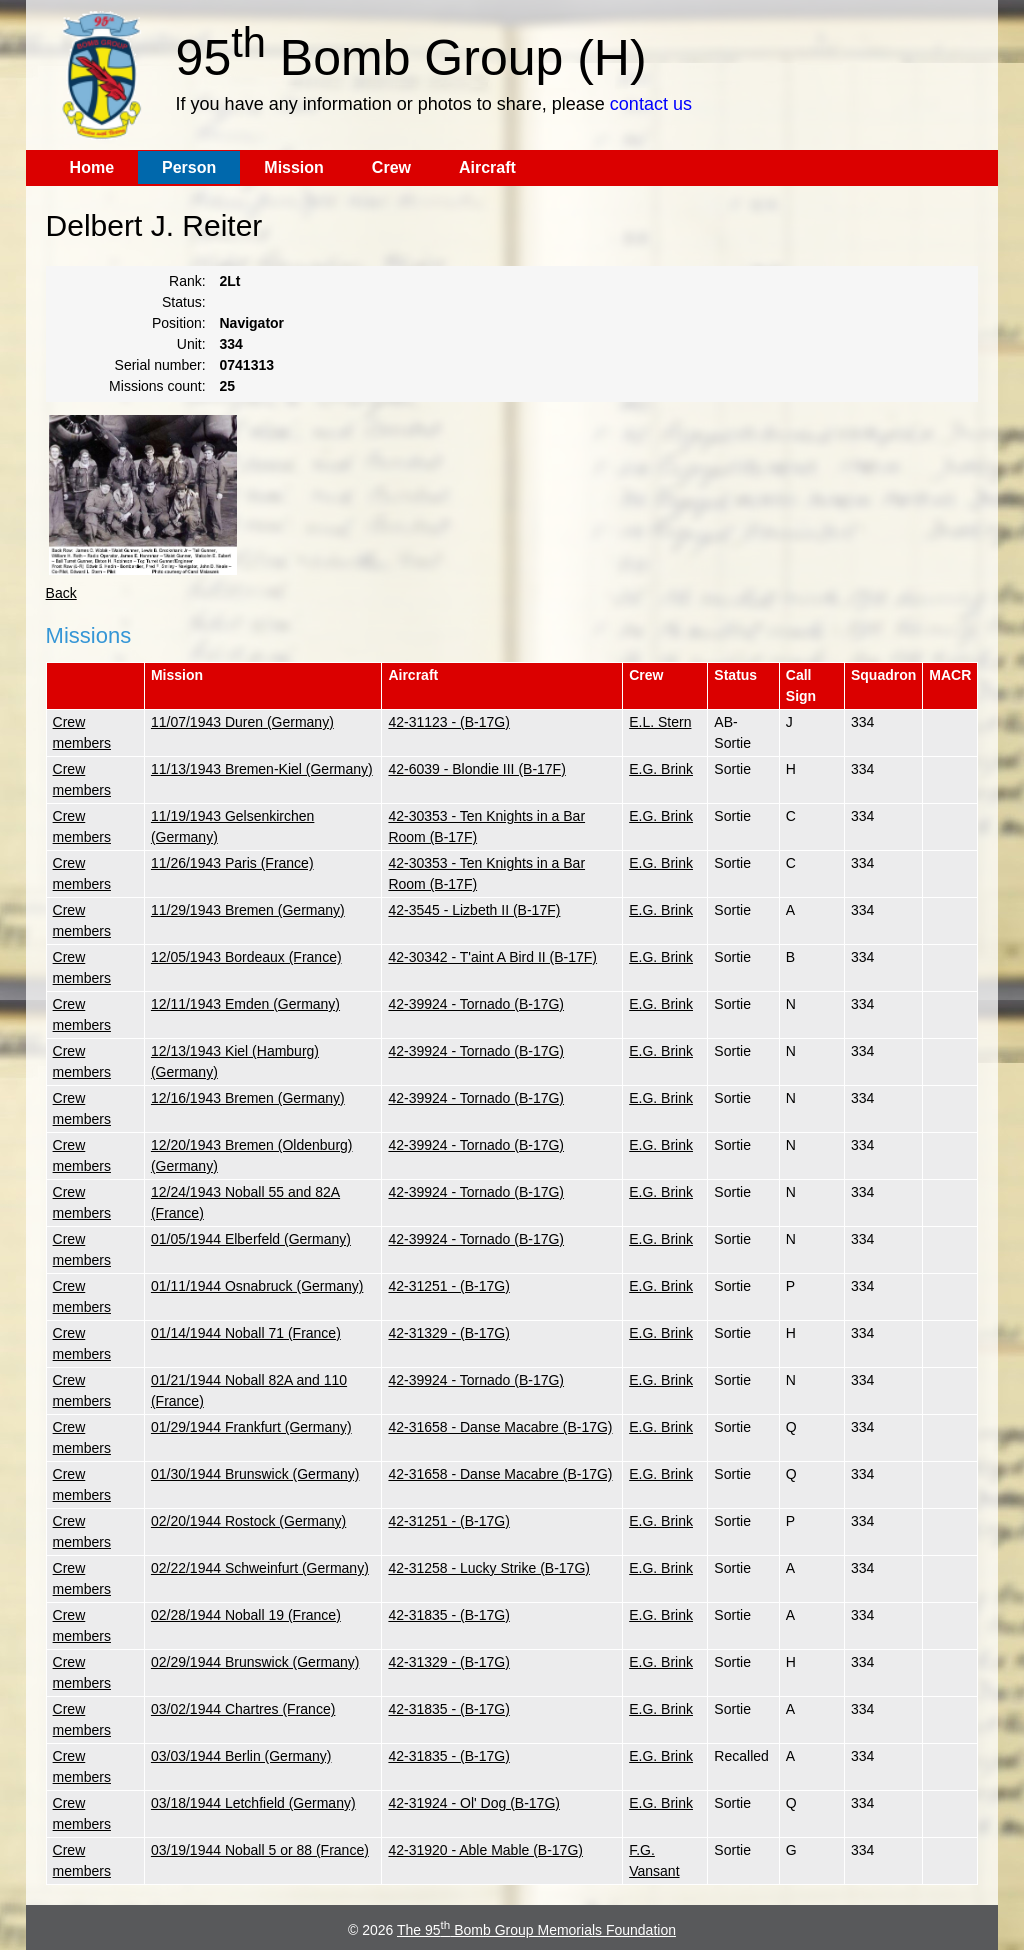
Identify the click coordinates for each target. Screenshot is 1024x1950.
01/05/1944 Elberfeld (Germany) (251, 1239)
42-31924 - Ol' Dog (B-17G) (474, 1803)
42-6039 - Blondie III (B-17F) (476, 769)
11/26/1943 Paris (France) (232, 863)
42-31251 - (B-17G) (448, 1286)
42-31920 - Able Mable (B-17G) (485, 1850)
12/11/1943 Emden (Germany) (245, 1004)
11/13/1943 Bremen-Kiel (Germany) (262, 769)
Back (61, 593)
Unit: (191, 344)
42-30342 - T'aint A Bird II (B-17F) (492, 957)
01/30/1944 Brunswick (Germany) (255, 1474)
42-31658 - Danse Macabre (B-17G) (500, 1427)
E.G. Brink (661, 769)
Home (92, 167)
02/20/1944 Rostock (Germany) (248, 1521)
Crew (391, 167)
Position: (179, 323)
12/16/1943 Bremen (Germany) (248, 1098)
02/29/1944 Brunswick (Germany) (255, 1662)
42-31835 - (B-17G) (448, 1615)
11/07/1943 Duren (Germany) (242, 722)
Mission (294, 167)
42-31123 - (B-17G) (448, 722)
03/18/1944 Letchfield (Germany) (253, 1803)
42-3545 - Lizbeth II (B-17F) (474, 910)
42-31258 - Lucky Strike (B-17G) (489, 1568)
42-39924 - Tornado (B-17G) (476, 1004)
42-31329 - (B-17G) (448, 1333)
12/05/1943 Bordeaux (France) (246, 957)
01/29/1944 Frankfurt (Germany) (251, 1427)
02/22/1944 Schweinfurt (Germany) (260, 1568)
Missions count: (157, 386)
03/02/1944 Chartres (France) (243, 1709)
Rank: (187, 281)
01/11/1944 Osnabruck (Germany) (257, 1286)
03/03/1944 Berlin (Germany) (241, 1756)
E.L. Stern (660, 722)
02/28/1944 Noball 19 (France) (246, 1615)
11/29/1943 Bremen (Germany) (248, 910)
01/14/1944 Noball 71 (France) (246, 1333)
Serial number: (160, 365)
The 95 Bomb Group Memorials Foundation (536, 1930)
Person (189, 167)
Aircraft (487, 167)
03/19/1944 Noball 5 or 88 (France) (260, 1850)
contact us (651, 104)
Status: (184, 302)
